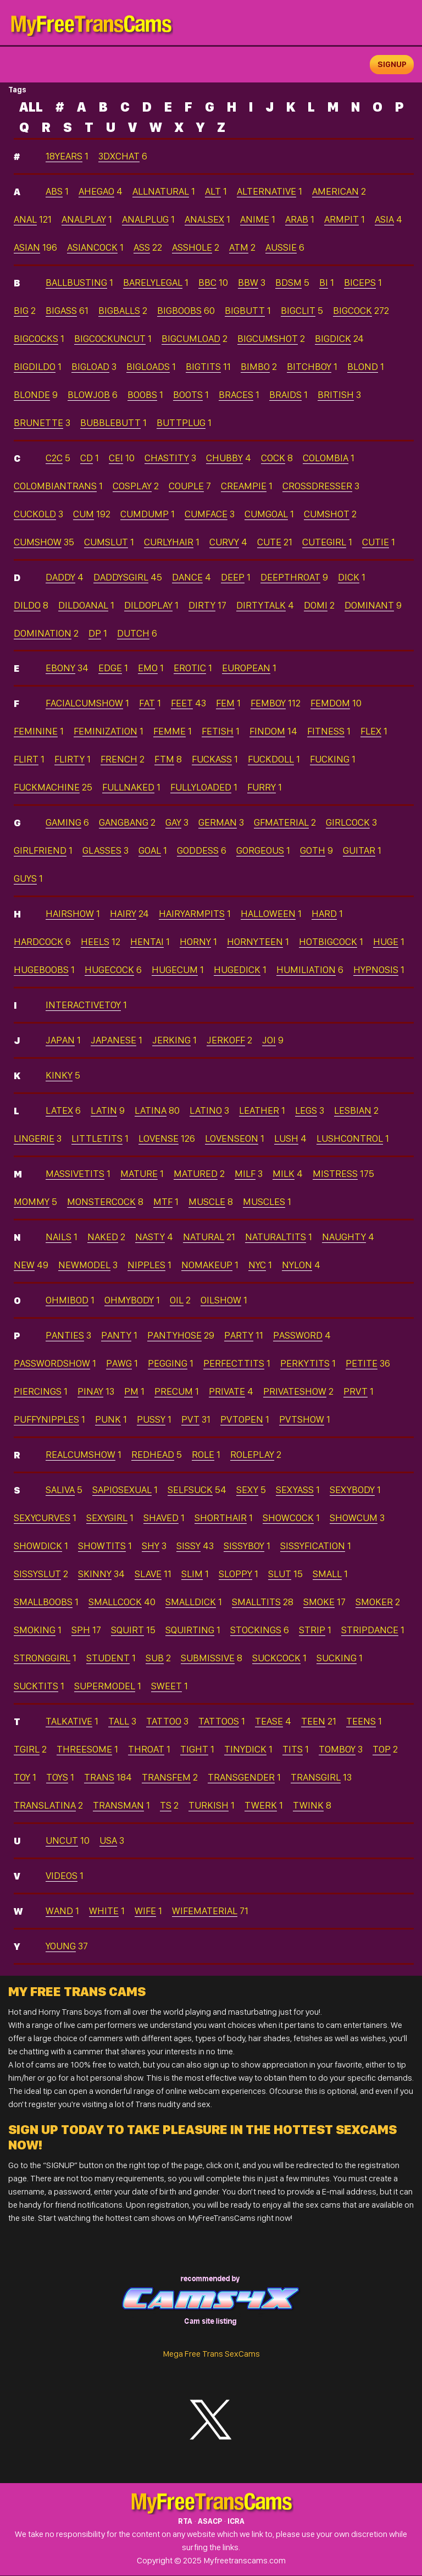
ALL (31, 106)
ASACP (210, 2521)
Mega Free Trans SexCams (211, 2354)
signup (392, 64)
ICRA (236, 2521)
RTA (185, 2521)
